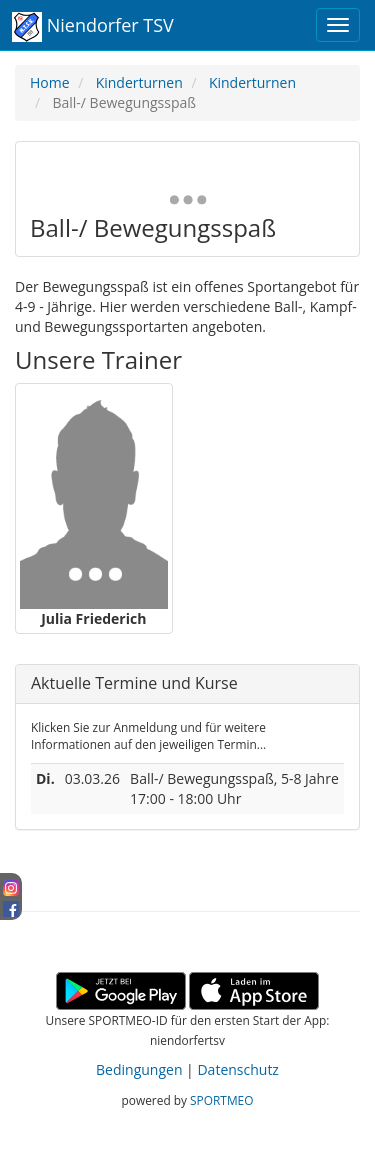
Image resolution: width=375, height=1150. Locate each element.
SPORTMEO (221, 1100)
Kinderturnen (139, 82)
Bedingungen (139, 1069)
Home (50, 82)
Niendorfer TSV (93, 27)
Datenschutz (237, 1069)
